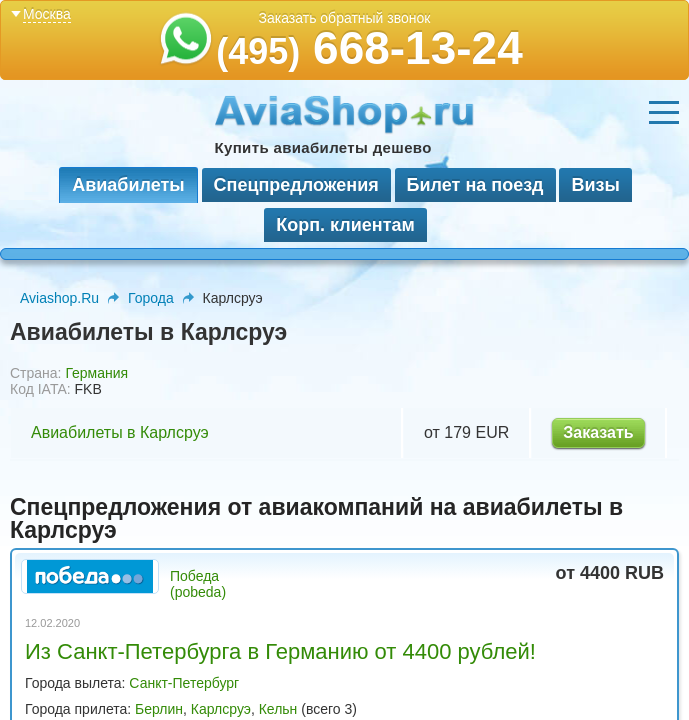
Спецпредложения (296, 185)
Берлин (159, 709)
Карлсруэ (221, 709)
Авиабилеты (128, 185)
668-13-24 (369, 48)
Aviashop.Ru (59, 298)
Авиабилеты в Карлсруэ (120, 432)
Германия (96, 373)
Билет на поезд (475, 185)
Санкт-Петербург (184, 683)
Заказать (598, 432)
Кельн (278, 709)
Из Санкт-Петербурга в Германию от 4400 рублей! (280, 651)
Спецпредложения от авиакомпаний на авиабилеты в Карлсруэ (316, 518)
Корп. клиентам (345, 225)
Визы (595, 185)
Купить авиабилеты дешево (323, 147)
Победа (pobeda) (198, 584)
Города (151, 298)
